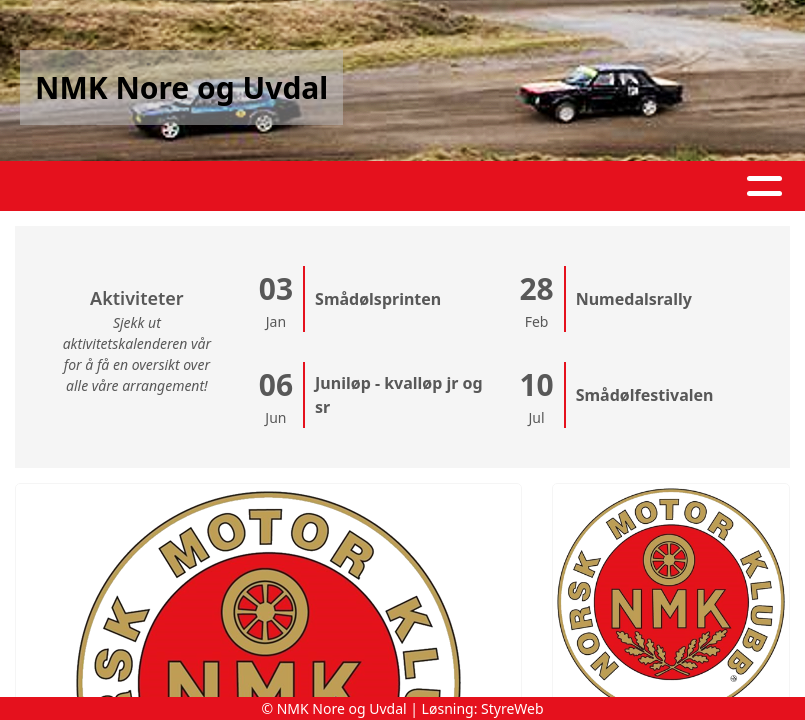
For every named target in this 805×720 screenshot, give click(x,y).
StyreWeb (512, 708)
